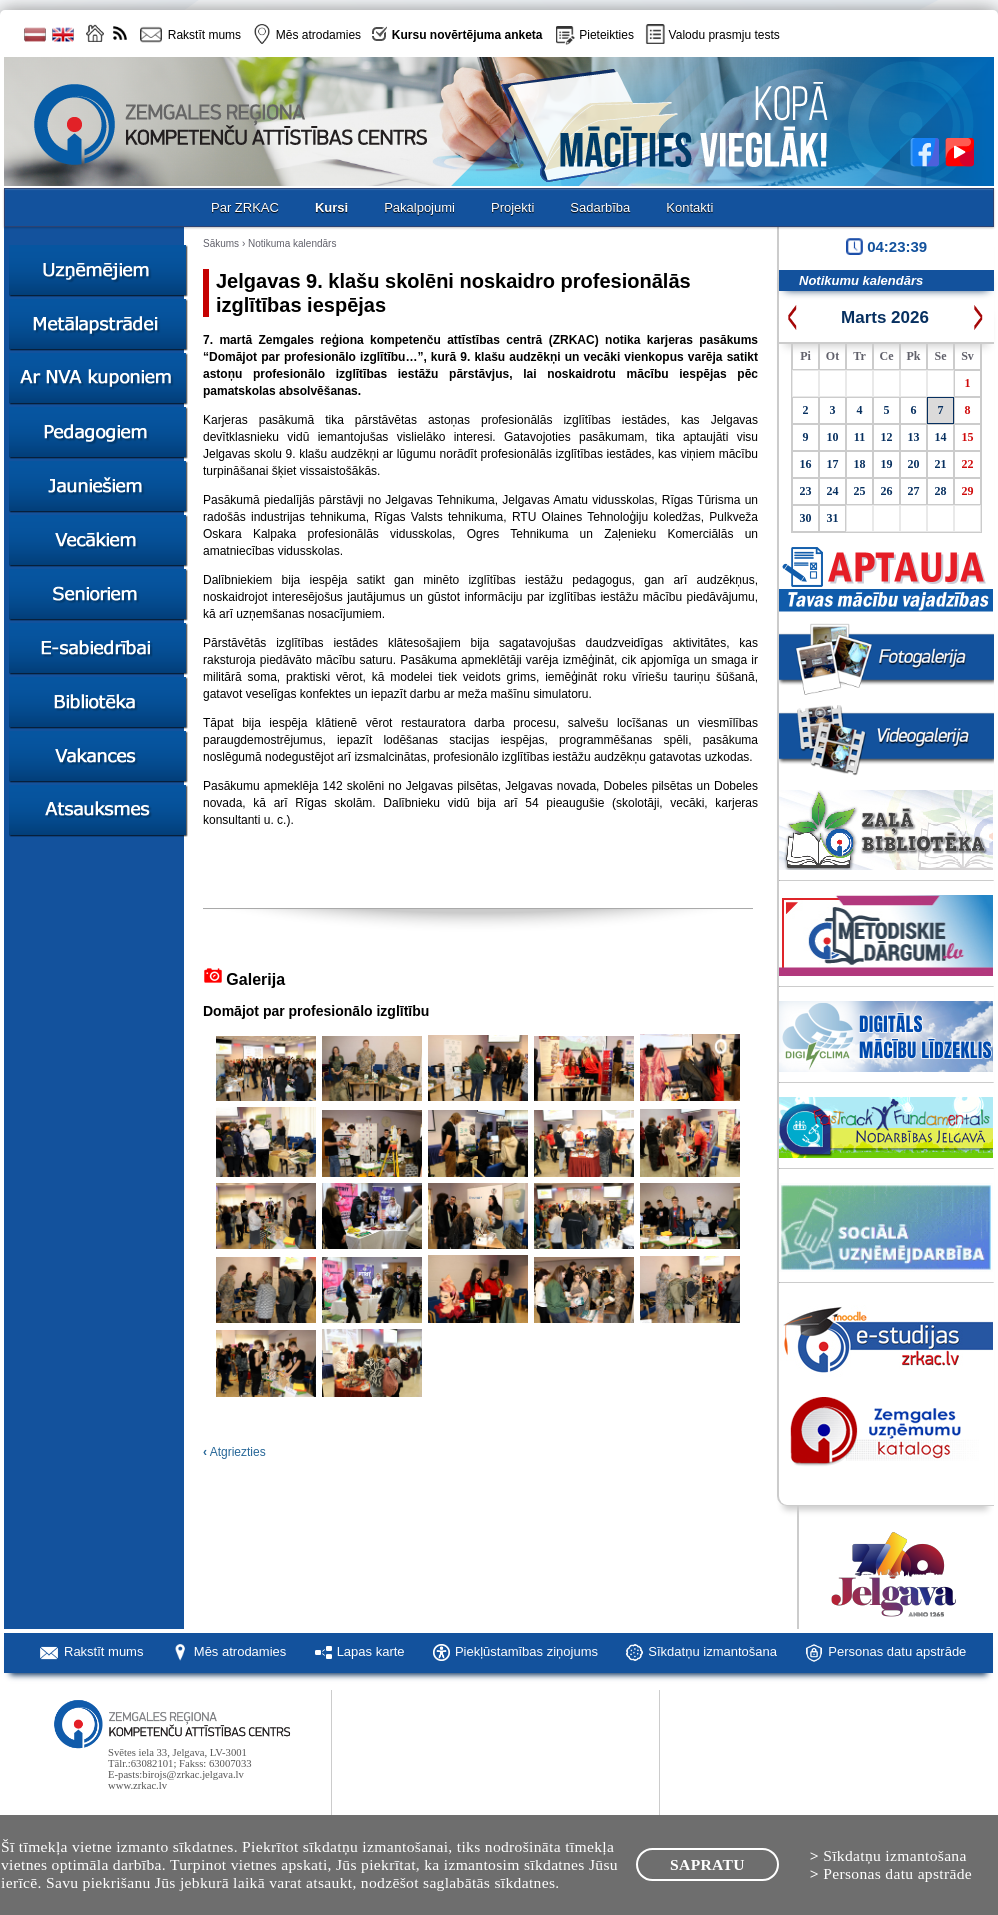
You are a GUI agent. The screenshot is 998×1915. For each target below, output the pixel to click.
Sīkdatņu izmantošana (712, 1651)
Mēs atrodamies (240, 1651)
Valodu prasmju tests (724, 35)
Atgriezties (234, 1452)
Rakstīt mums (103, 1651)
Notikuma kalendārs (292, 243)
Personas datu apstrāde (897, 1651)
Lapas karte (371, 1651)
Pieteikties (606, 35)
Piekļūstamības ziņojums (526, 1651)
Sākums (221, 243)
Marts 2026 (885, 317)
